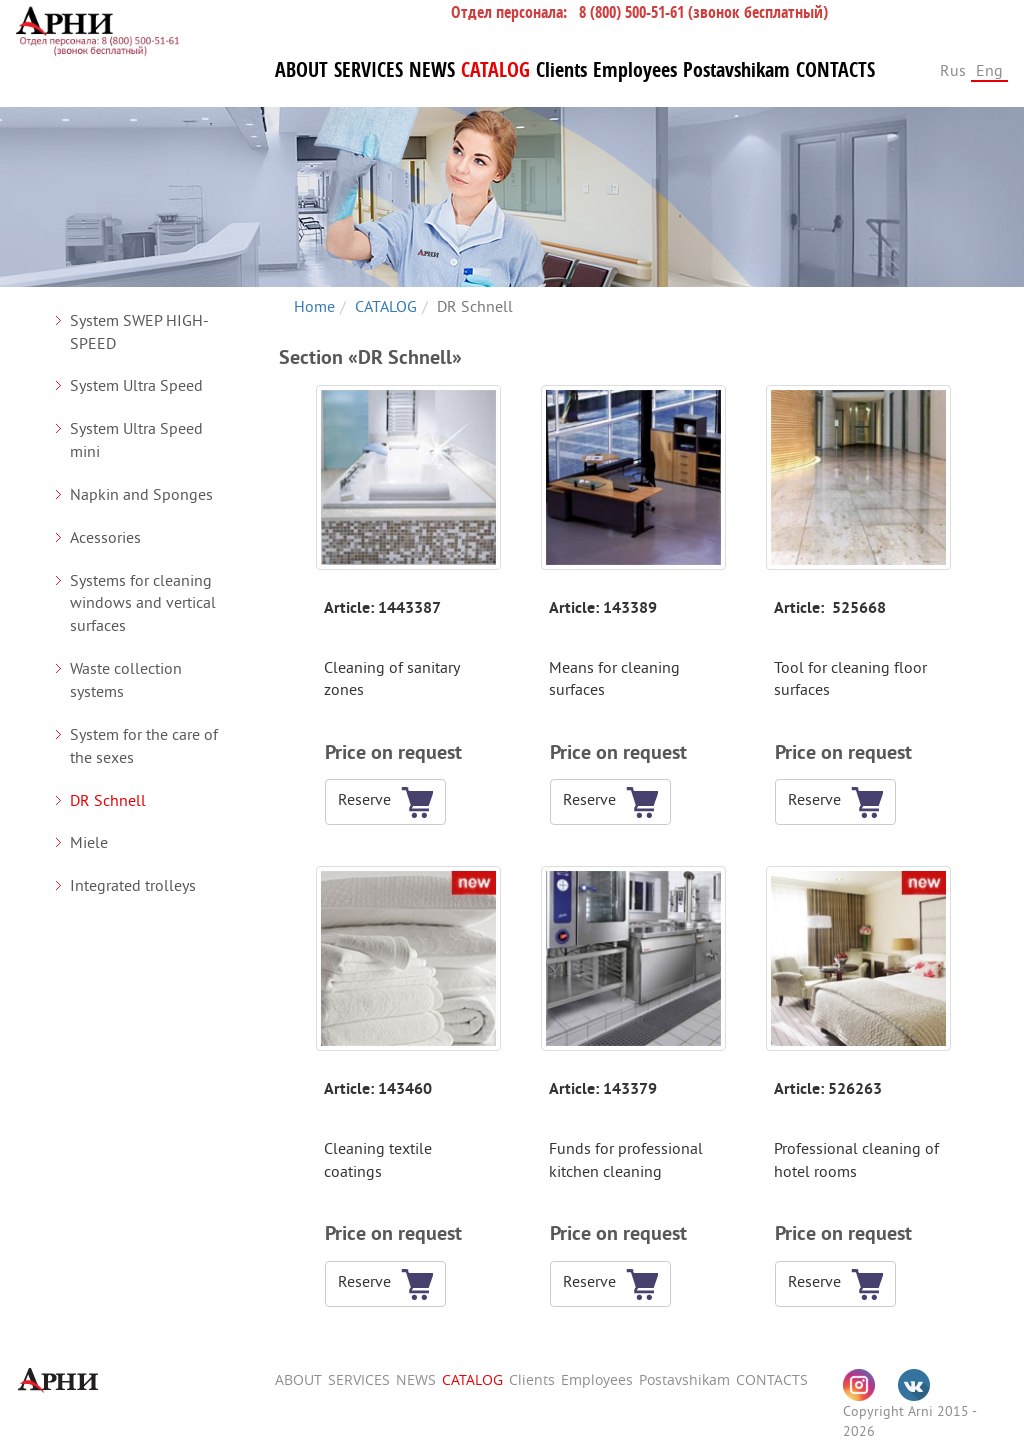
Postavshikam (736, 70)
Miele (89, 842)
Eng (989, 70)
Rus (953, 70)
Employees (635, 70)
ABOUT (301, 70)
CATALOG (495, 70)
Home (314, 306)
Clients (561, 70)
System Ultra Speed (136, 385)
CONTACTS (835, 70)
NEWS (432, 70)
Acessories (105, 537)
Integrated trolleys (133, 885)
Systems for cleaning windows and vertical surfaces (143, 603)
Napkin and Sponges (141, 494)
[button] (370, 802)
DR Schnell (108, 800)
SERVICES (368, 70)
